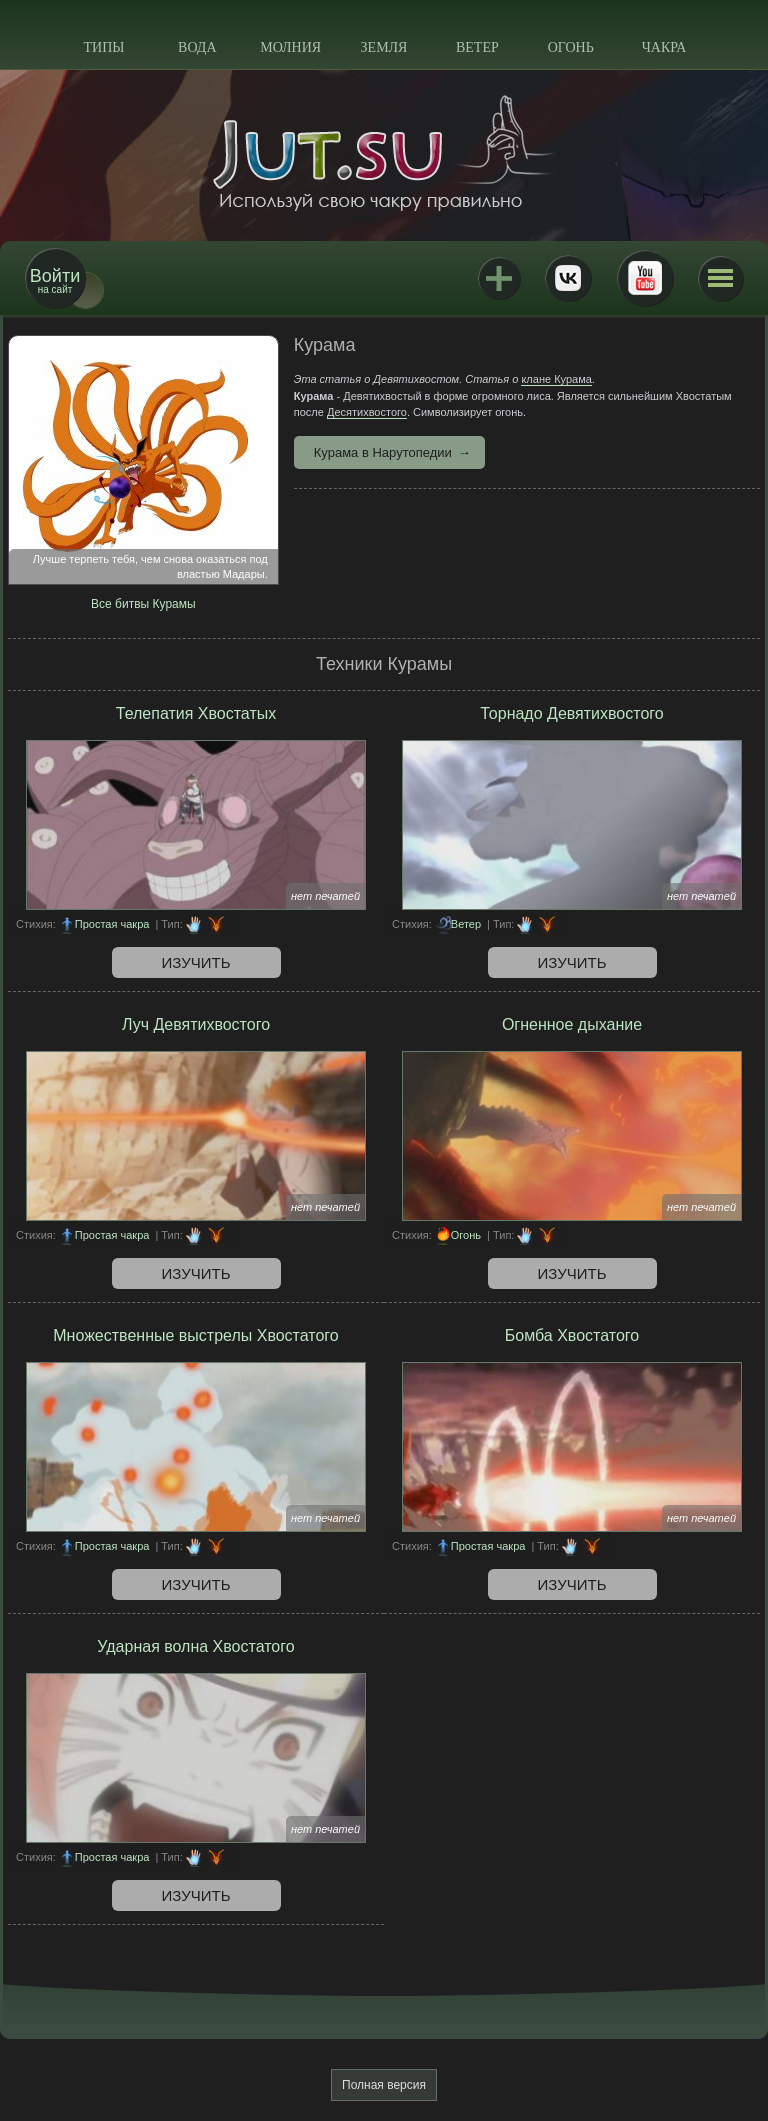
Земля (384, 47)
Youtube (645, 278)
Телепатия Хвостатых (196, 713)
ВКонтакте (568, 278)
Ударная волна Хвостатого (195, 1646)
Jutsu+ (499, 278)
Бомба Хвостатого (572, 1335)
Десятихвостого (367, 412)
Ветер (477, 47)
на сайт (55, 280)
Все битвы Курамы (143, 604)
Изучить (196, 962)
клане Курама (556, 379)
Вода (197, 47)
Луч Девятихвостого (196, 1024)
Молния (290, 47)
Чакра (664, 47)
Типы (103, 47)
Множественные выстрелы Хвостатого (195, 1335)
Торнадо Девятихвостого (571, 713)
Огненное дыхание (572, 1024)
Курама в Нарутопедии (383, 452)
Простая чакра (112, 924)
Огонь (571, 47)
